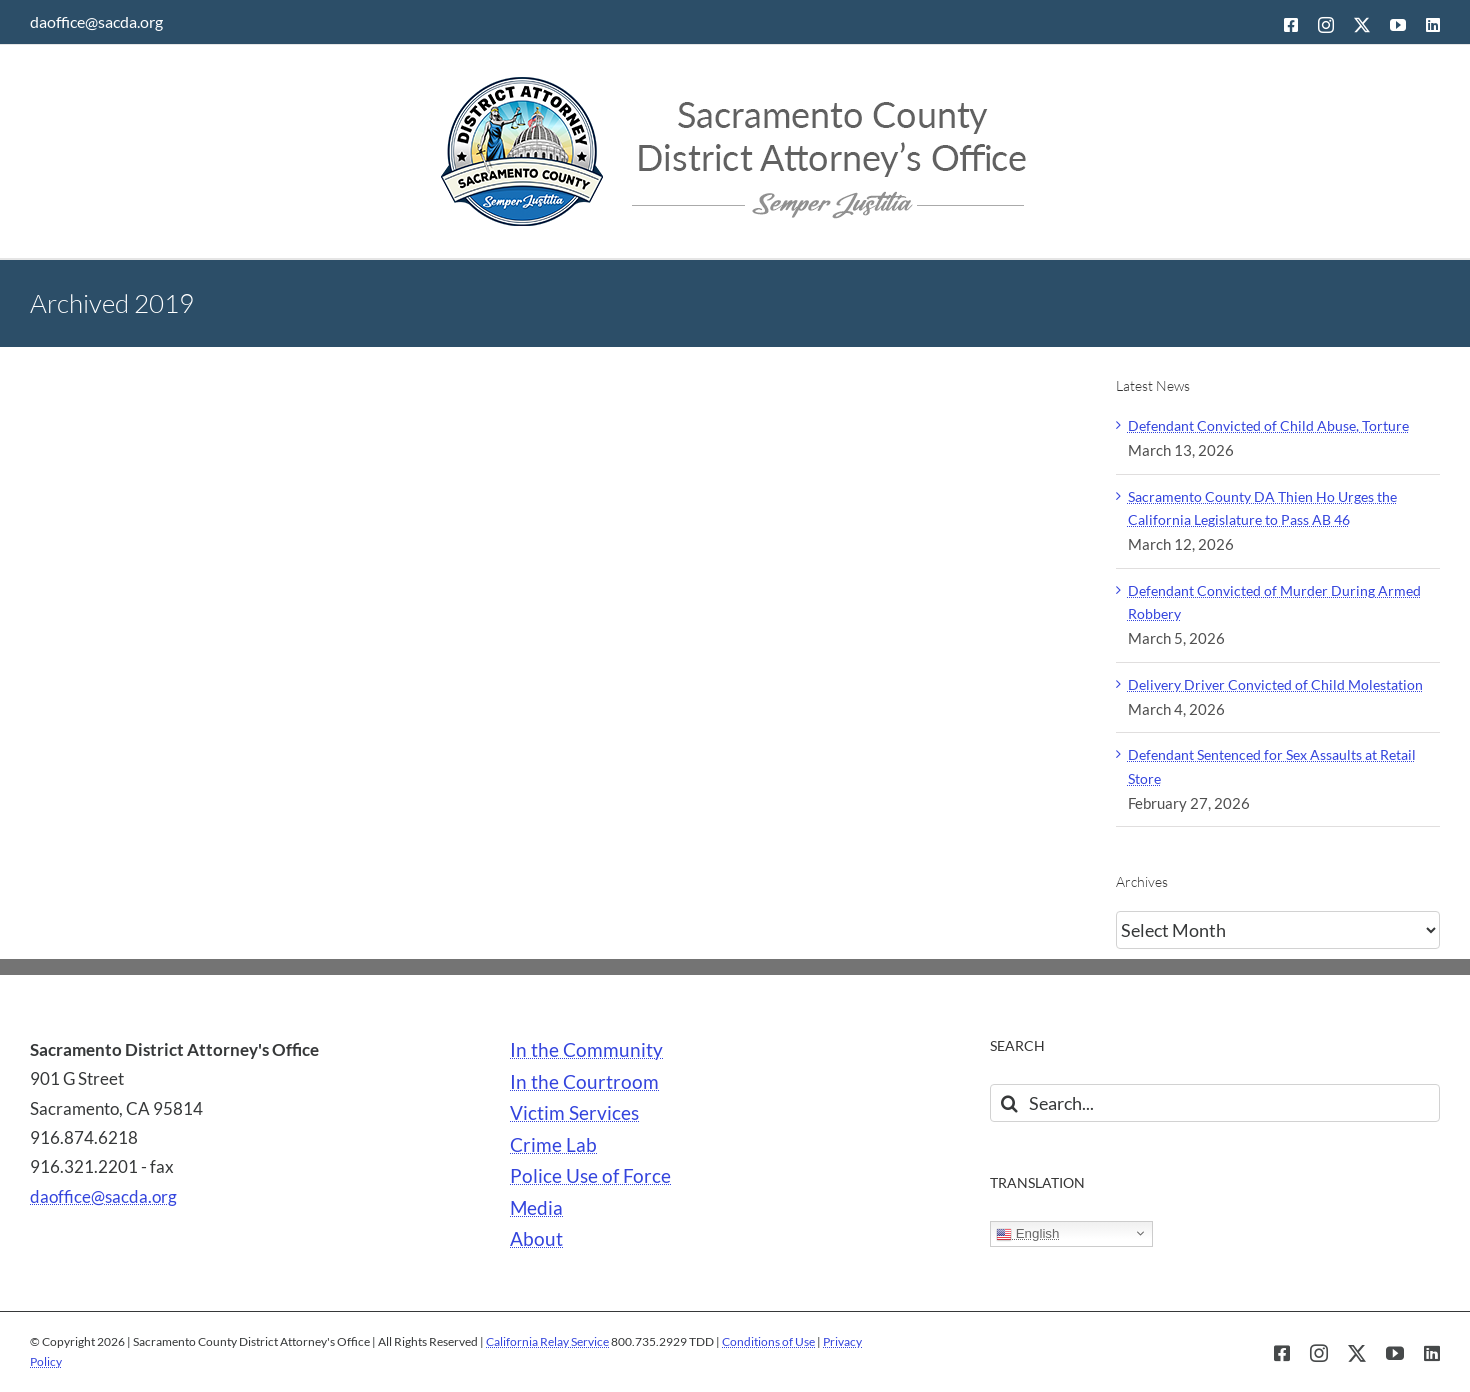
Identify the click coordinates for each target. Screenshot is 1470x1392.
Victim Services (574, 1113)
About (536, 1239)
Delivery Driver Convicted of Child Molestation (1275, 684)
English (1027, 1234)
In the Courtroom (584, 1082)
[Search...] (1215, 1103)
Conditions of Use (768, 1341)
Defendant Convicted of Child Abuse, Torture (1268, 425)
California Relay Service (547, 1341)
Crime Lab (553, 1145)
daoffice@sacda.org (96, 21)
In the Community (586, 1050)
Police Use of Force (590, 1176)
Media (536, 1208)
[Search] (1009, 1103)
